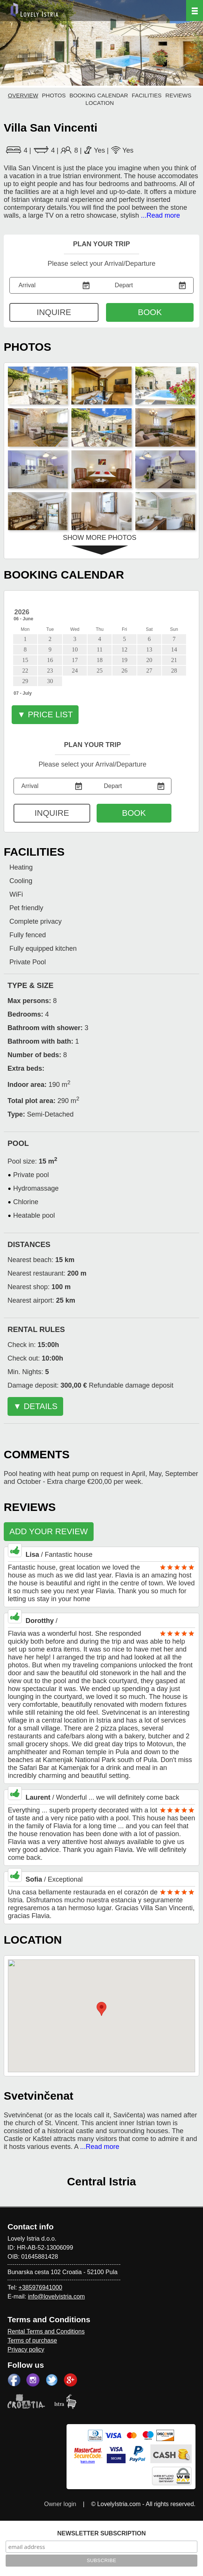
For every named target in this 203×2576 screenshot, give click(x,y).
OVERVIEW (23, 95)
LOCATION (99, 103)
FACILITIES (147, 95)
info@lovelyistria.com (56, 2296)
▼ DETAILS (35, 1406)
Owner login (60, 2504)
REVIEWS (178, 95)
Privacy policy (26, 2349)
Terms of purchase (32, 2340)
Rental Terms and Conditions (46, 2331)
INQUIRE (54, 312)
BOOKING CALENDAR (99, 95)
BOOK (150, 312)
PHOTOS (54, 95)
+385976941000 (40, 2287)
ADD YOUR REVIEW (48, 1531)
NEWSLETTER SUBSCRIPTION (101, 2533)
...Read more (160, 215)
